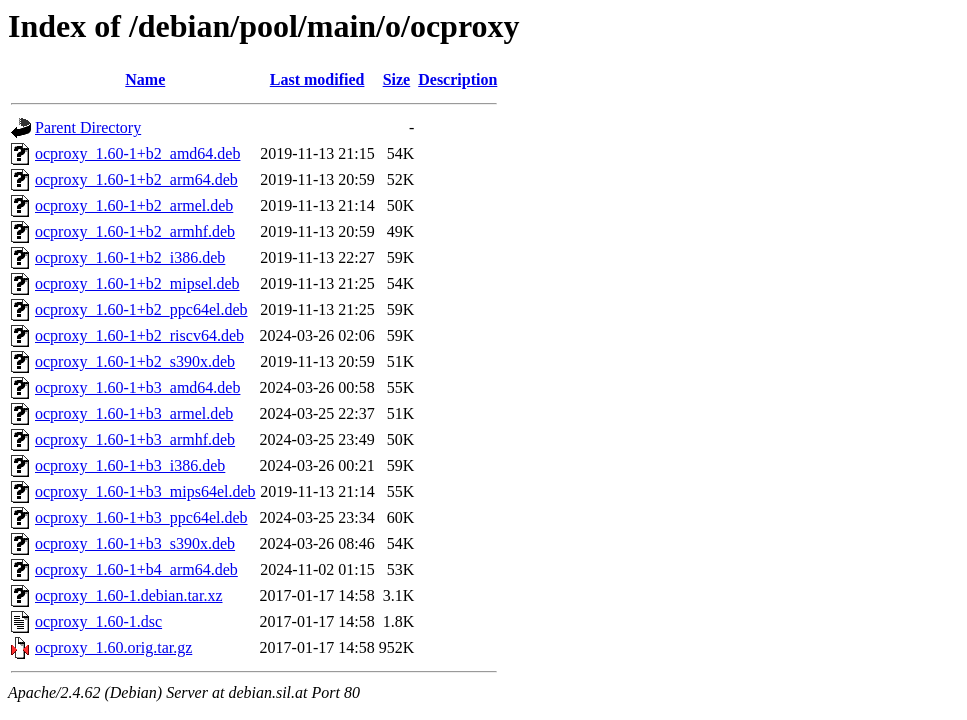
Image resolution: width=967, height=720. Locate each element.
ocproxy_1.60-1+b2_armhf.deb (135, 231)
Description (457, 79)
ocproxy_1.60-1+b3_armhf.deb (135, 439)
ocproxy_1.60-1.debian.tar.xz (129, 595)
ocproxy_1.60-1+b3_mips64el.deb (145, 491)
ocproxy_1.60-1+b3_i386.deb (130, 465)
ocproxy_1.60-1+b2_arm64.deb (136, 179)
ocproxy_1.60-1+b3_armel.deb (134, 413)
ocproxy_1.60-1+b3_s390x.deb (135, 543)
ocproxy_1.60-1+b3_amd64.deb (137, 387)
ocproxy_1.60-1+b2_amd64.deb (137, 153)
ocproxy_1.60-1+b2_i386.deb (130, 257)
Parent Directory (88, 127)
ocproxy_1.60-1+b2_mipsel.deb (137, 283)
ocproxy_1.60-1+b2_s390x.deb (135, 361)
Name (145, 79)
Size (397, 79)
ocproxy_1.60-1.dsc (98, 621)
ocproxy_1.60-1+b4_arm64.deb (136, 569)
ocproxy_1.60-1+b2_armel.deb (134, 205)
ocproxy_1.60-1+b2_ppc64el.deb (141, 309)
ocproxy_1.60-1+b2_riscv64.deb (139, 335)
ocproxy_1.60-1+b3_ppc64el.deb (141, 517)
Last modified (317, 79)
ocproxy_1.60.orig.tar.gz (113, 647)
